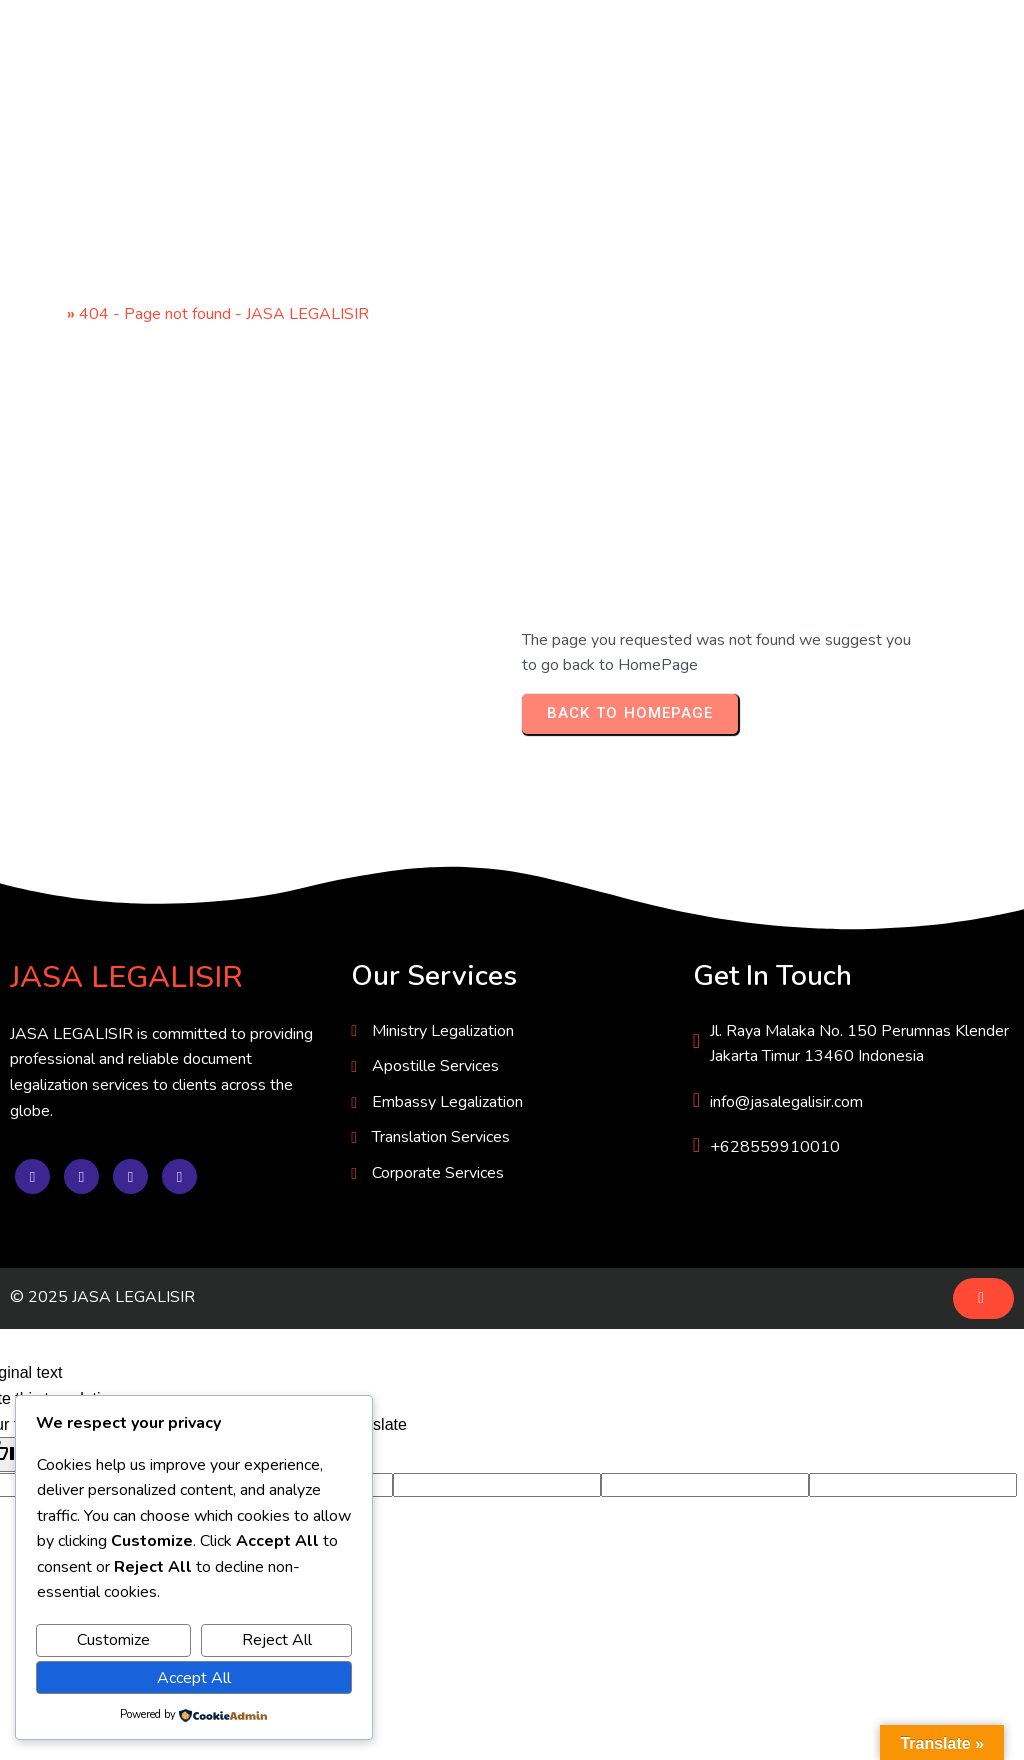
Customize (113, 1640)
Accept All (194, 1678)
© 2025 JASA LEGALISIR (102, 1297)
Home (41, 314)
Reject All (277, 1640)
